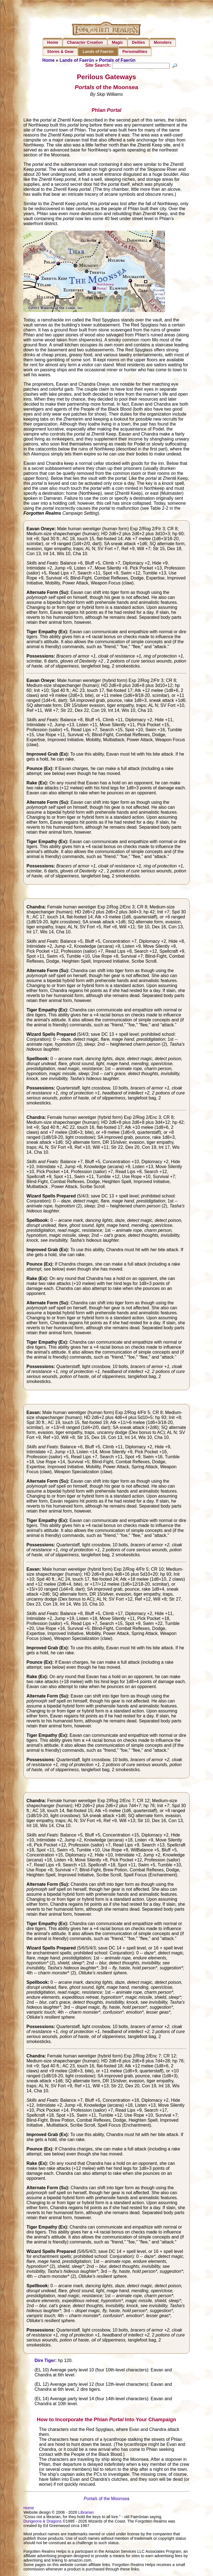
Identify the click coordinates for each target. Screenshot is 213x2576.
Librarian (86, 2513)
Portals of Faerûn (117, 60)
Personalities (134, 51)
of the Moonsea (107, 2499)
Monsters (162, 42)
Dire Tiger (44, 2361)
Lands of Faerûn (98, 51)
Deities (138, 42)
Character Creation (85, 42)
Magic (117, 42)
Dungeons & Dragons (42, 2522)
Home (52, 42)
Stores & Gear (60, 51)
